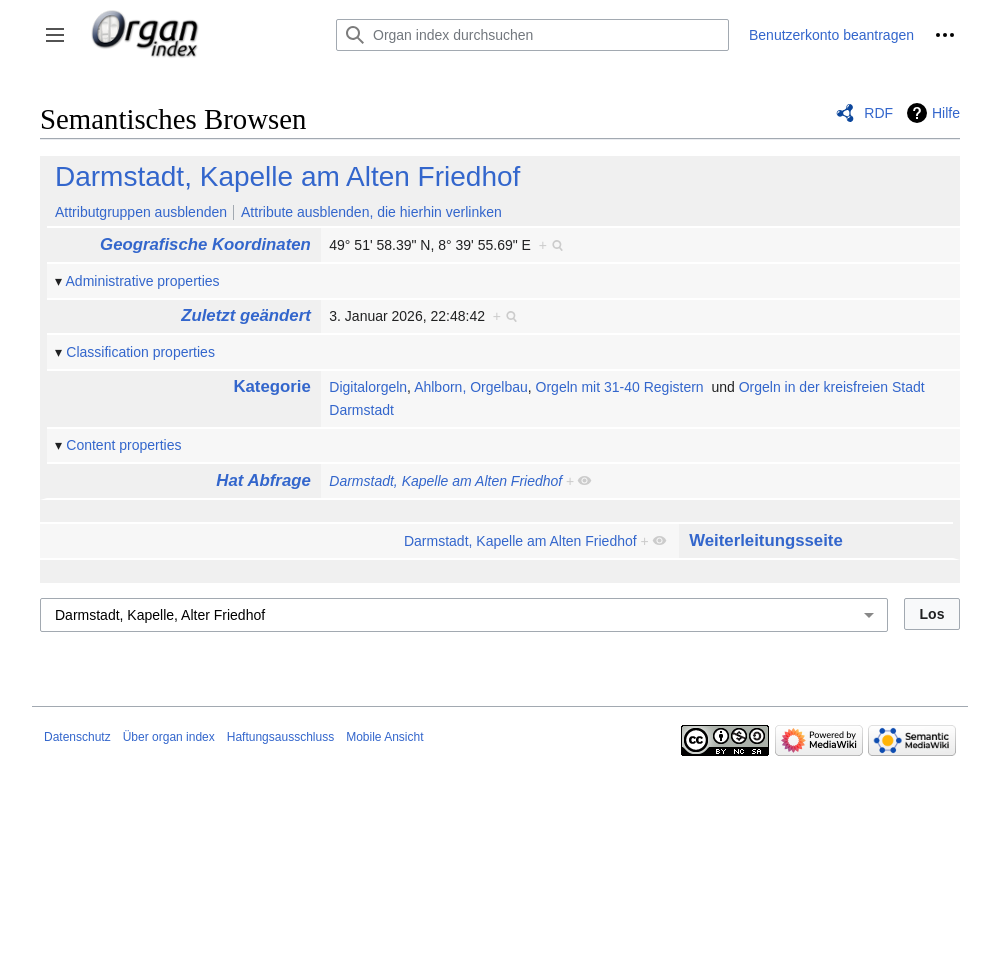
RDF (878, 113)
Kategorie (271, 386)
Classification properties (140, 352)
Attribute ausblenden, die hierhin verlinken (371, 212)
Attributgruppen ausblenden (141, 212)
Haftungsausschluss (280, 737)
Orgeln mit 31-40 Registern (620, 387)
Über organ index (169, 737)
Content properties (123, 445)
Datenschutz (77, 737)
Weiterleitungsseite (766, 540)
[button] (55, 35)
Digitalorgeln (368, 387)
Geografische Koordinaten (205, 244)
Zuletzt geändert (246, 315)
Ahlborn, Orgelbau (471, 387)
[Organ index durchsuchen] (532, 35)
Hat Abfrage (263, 480)
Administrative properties (143, 281)
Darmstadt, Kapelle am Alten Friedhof (287, 176)
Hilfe (946, 113)
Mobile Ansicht (384, 737)
